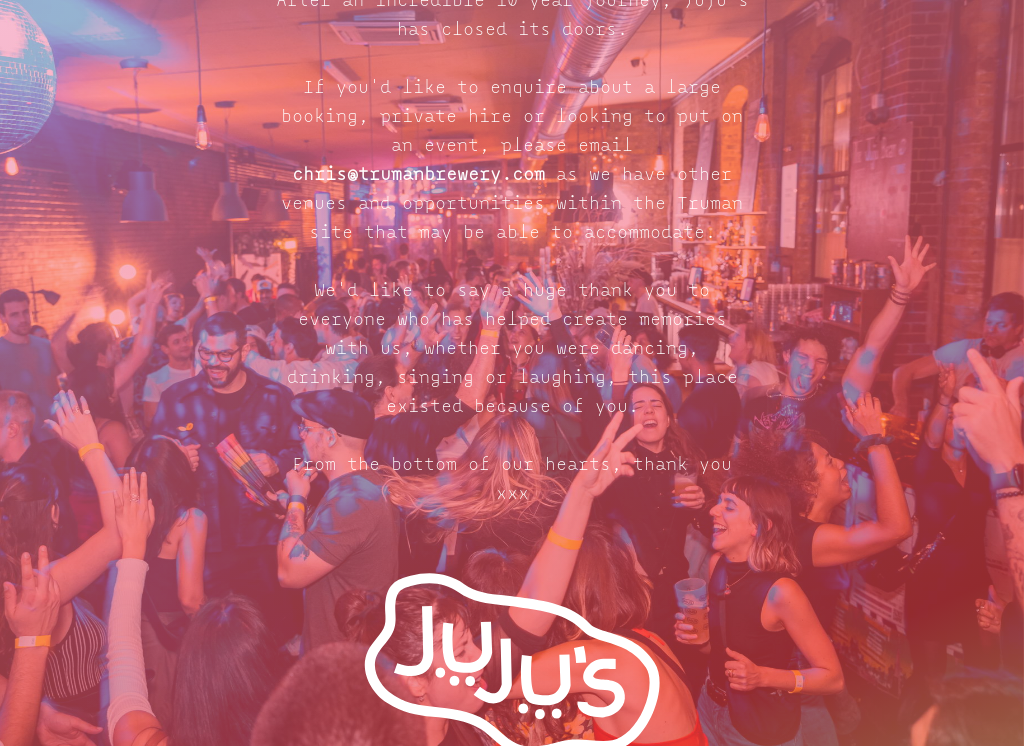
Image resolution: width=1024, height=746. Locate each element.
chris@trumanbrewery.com (418, 175)
